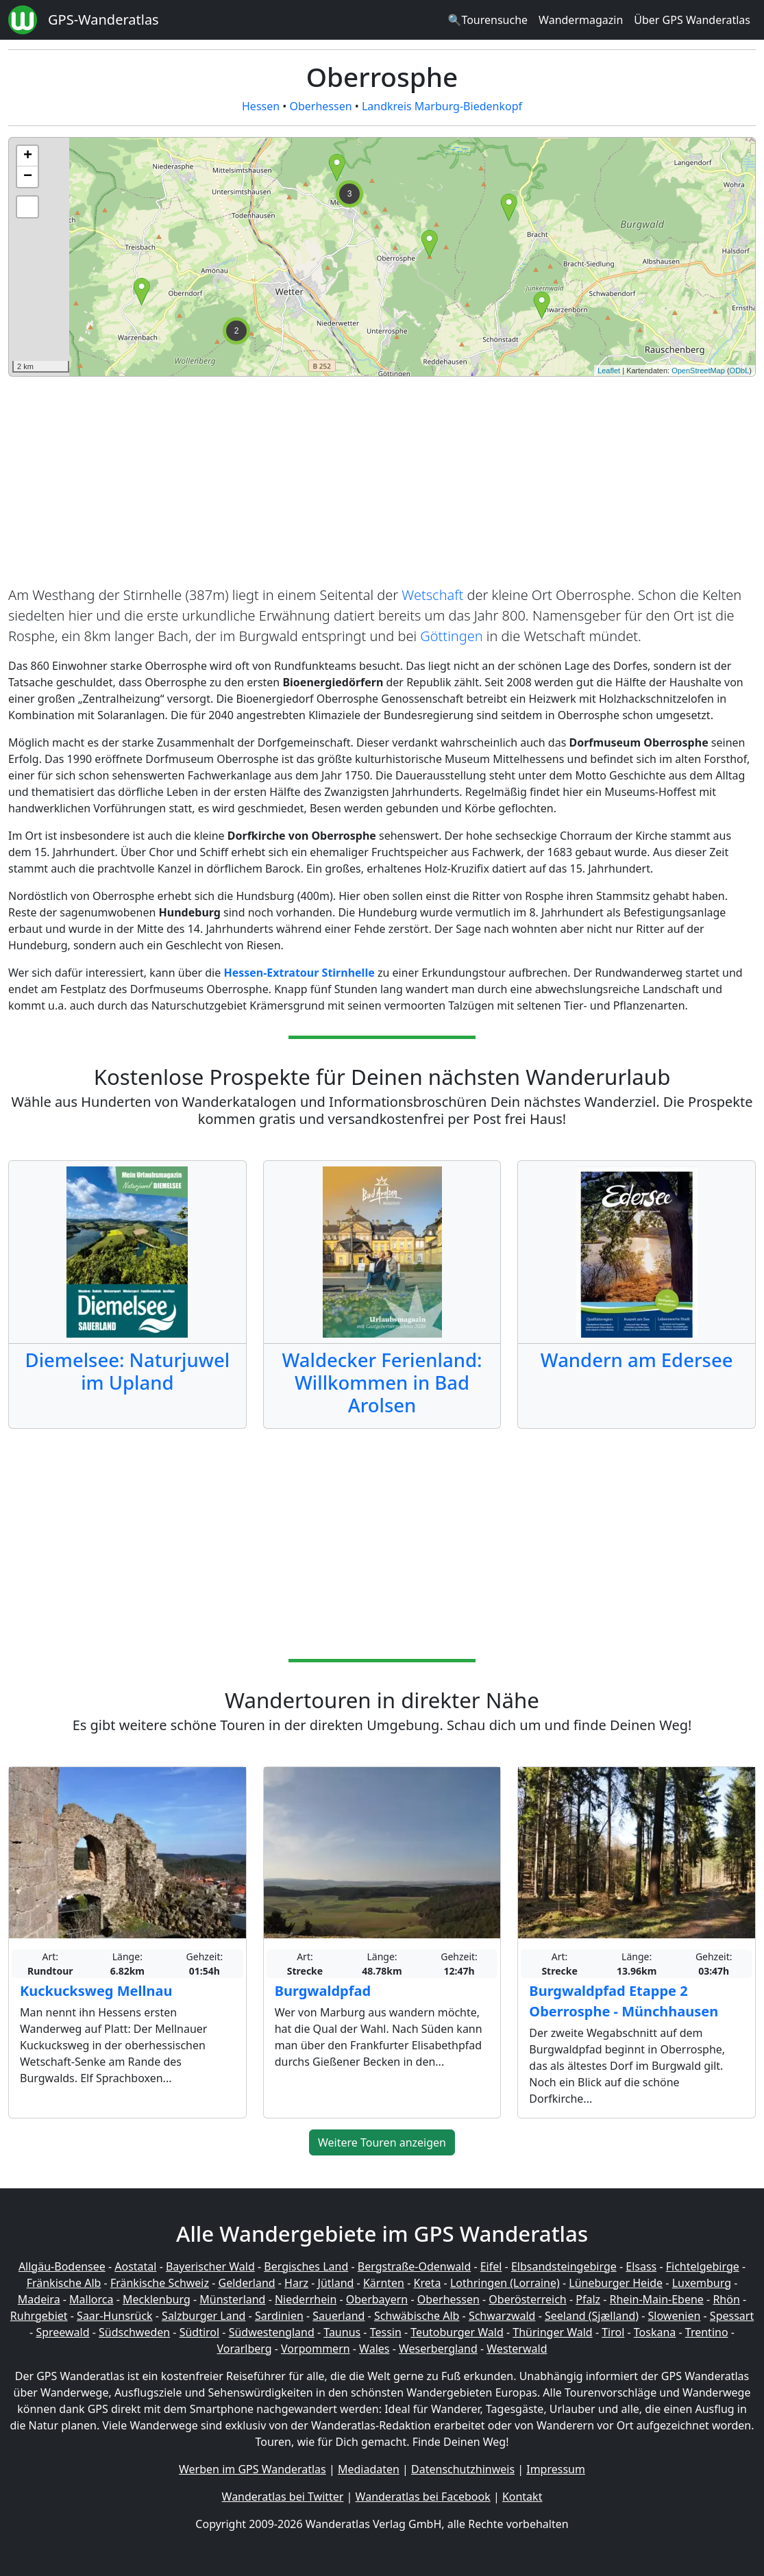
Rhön (726, 2299)
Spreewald (62, 2332)
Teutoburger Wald (456, 2332)
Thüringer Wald (552, 2332)
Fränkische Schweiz (159, 2282)
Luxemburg (701, 2282)
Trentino (706, 2332)
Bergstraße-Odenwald (414, 2266)
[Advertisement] (382, 483)
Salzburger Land (203, 2315)
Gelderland (247, 2282)
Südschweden (134, 2332)
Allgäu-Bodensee (62, 2266)
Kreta (427, 2282)
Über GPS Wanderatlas (692, 19)
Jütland (336, 2282)
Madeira (39, 2299)
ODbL (740, 370)
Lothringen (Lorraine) (505, 2282)
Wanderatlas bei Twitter (283, 2496)
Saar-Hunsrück (115, 2315)
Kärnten (383, 2282)
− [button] (27, 176)
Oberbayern (377, 2299)
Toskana (655, 2332)
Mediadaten (368, 2469)
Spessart (732, 2315)
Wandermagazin (581, 19)
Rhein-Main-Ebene (657, 2299)
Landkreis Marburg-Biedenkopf (442, 106)
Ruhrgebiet (39, 2315)
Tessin (386, 2332)
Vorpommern (315, 2348)
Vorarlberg (244, 2348)
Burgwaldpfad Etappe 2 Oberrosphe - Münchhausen (623, 2001)
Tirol (613, 2332)
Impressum (555, 2469)
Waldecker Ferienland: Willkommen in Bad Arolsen (382, 1382)
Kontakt (522, 2496)
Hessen (261, 106)
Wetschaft (432, 595)
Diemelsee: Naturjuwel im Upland (127, 1371)
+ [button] (27, 156)
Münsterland (232, 2299)
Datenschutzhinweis (463, 2469)
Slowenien (674, 2315)
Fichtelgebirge (702, 2266)
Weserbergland (438, 2348)
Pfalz (588, 2299)
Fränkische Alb (64, 2282)
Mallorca (91, 2299)
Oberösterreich (527, 2299)
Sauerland (338, 2315)
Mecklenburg (156, 2299)
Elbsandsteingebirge (564, 2266)
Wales (374, 2348)
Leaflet (608, 370)
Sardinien (279, 2315)
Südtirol (200, 2332)
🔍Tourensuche (487, 19)
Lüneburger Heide (616, 2282)
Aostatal (135, 2266)
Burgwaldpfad (323, 1990)
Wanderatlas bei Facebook (423, 2496)
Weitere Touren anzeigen (382, 2142)
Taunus (341, 2332)
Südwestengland (272, 2332)
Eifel (491, 2266)
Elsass (641, 2266)
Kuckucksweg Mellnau (96, 1990)
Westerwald (516, 2348)
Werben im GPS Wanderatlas (252, 2469)
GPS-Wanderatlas (103, 19)
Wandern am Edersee (637, 1360)
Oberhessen (320, 106)
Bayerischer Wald (210, 2266)
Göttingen (451, 636)
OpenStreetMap (698, 370)
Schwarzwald (502, 2315)
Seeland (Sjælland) (592, 2315)
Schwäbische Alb (416, 2315)
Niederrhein (305, 2299)
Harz (296, 2282)
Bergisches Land (306, 2266)
